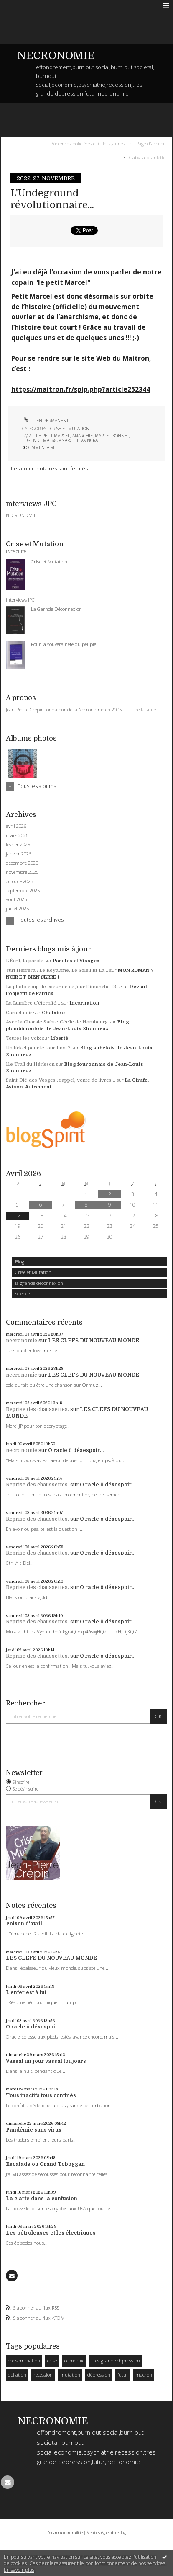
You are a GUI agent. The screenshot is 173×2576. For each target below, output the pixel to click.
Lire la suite (144, 709)
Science (22, 1293)
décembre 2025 (22, 863)
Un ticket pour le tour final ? (38, 1048)
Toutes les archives (41, 920)
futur (122, 2375)
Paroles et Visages (76, 961)
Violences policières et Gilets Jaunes (88, 143)
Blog (19, 1261)
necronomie (21, 1341)
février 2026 (18, 844)
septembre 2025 (23, 891)
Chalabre (53, 1012)
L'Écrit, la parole (24, 961)
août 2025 (16, 899)
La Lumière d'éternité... (33, 1003)
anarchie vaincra (78, 440)
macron (143, 2375)
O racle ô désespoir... (76, 1450)
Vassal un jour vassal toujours (46, 2061)
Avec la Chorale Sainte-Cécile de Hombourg (57, 1022)
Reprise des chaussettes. (37, 1409)
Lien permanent (45, 421)
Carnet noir (19, 1012)
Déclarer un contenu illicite (65, 2532)
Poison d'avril (24, 1924)
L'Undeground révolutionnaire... (52, 199)
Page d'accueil (150, 143)
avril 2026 (16, 826)
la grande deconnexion (39, 1283)
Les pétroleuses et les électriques (51, 2233)
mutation (70, 2375)
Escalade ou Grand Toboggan (45, 2164)
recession (43, 2375)
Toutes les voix (23, 1038)
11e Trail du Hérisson (30, 1064)
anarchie (82, 436)
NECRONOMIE (56, 55)
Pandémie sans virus (33, 2130)
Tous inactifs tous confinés (41, 2095)
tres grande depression (116, 2360)
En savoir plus (19, 2569)
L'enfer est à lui (26, 1992)
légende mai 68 (39, 440)
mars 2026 (17, 835)
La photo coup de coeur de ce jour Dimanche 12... (63, 987)
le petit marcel (53, 436)
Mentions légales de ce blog (106, 2532)
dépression (98, 2375)
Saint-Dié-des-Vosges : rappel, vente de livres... (60, 1080)
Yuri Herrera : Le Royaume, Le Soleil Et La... (57, 970)
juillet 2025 (17, 909)
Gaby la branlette (147, 157)
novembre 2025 (22, 872)
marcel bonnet (112, 436)
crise (52, 2360)
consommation (24, 2360)
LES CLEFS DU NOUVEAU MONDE (93, 1341)
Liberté (59, 1038)
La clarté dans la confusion (41, 2198)
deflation (17, 2375)
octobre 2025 (19, 881)
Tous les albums (37, 786)
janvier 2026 (18, 854)
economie (74, 2360)
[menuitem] (90, 143)
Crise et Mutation (33, 1272)
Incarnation (84, 1003)
